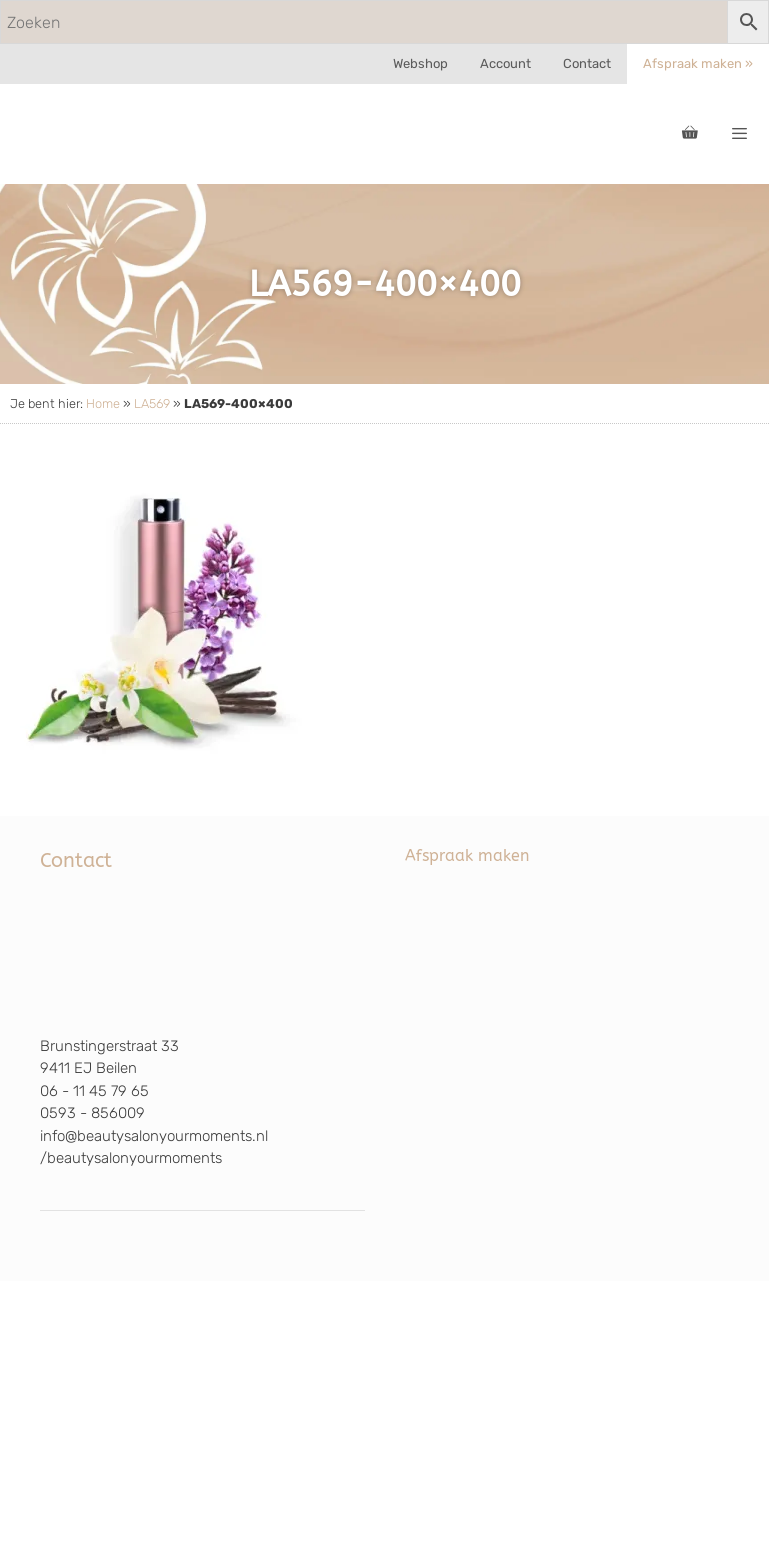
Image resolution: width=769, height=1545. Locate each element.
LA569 (152, 403)
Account (505, 63)
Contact (587, 63)
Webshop (420, 63)
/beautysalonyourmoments (131, 1158)
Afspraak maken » (698, 63)
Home (103, 403)
